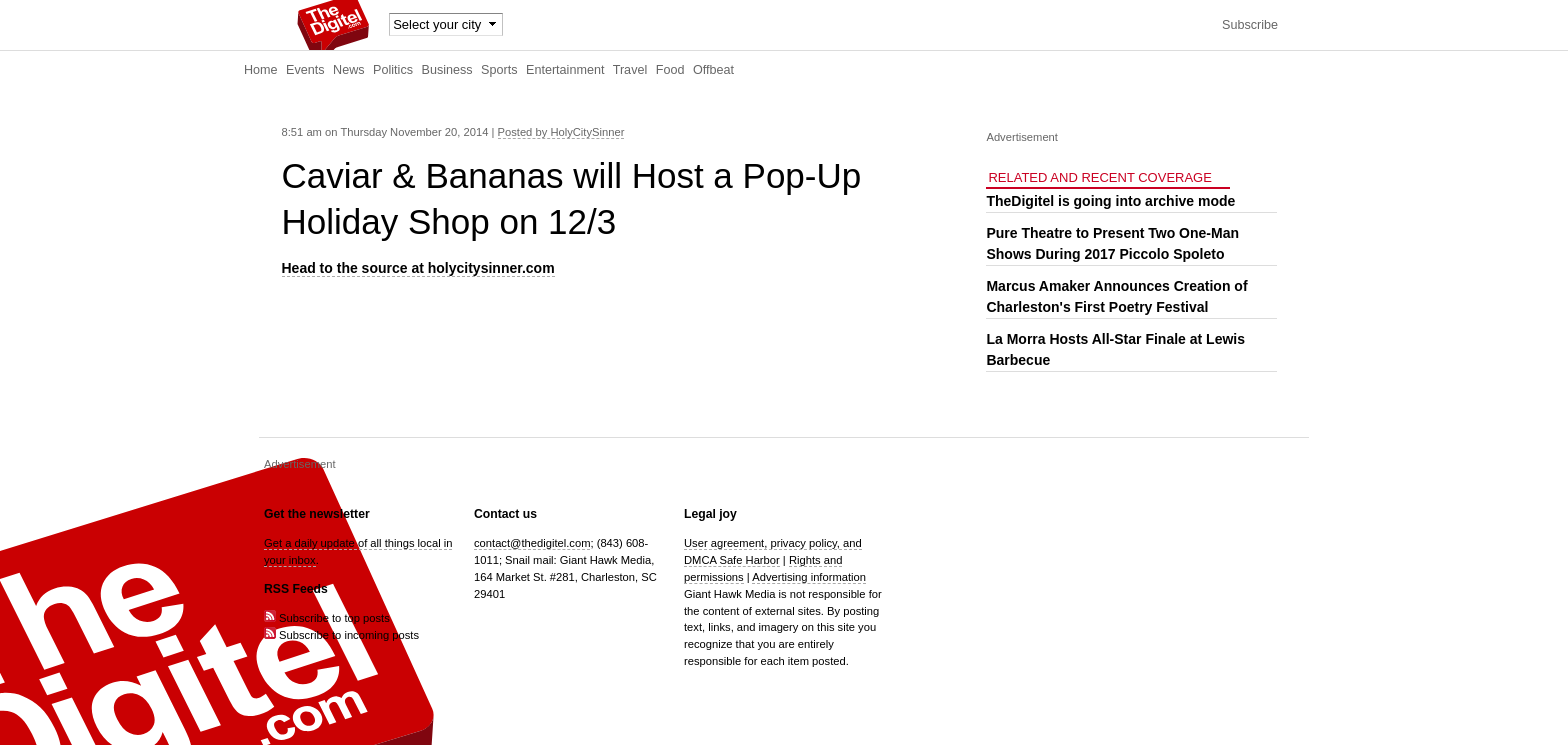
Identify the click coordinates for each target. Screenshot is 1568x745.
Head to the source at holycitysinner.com (418, 268)
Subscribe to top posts (327, 618)
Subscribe (1250, 25)
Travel (630, 70)
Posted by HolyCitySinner (561, 132)
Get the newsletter (317, 514)
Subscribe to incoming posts (341, 635)
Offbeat (713, 70)
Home (261, 70)
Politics (393, 70)
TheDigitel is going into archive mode (1110, 201)
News (349, 70)
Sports (499, 70)
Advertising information (809, 577)
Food (670, 70)
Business (447, 70)
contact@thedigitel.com (532, 543)
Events (305, 70)
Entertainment (565, 70)
